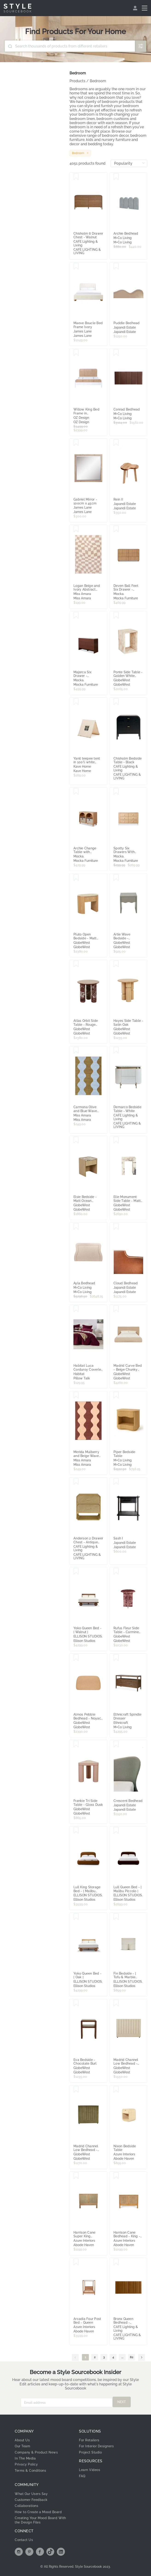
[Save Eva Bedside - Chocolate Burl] (76, 2003)
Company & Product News (36, 2452)
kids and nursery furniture (108, 139)
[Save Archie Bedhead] (116, 176)
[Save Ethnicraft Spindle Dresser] (116, 1657)
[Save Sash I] (116, 1481)
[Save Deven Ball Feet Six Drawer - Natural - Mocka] (116, 529)
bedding (95, 144)
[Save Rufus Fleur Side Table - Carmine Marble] (116, 1571)
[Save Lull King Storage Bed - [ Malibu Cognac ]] (76, 1830)
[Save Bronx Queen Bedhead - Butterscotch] (116, 2262)
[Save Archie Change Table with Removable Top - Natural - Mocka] (76, 791)
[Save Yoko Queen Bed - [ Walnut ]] (76, 1571)
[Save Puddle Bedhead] (116, 266)
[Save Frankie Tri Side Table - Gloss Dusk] (76, 1744)
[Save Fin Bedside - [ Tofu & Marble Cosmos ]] (116, 1916)
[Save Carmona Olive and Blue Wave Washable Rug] (76, 1050)
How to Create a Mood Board (38, 2512)
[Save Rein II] (116, 442)
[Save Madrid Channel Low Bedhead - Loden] (76, 2089)
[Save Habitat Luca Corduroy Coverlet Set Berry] (76, 1309)
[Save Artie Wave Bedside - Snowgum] (116, 877)
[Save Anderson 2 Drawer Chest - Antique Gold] (76, 1481)
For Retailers (89, 2440)
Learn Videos (89, 2470)
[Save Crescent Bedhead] (116, 1744)
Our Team (22, 2446)
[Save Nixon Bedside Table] (116, 2089)
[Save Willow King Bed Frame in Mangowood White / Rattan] (76, 352)
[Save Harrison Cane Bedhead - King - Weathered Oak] (116, 2175)
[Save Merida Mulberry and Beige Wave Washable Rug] (76, 1395)
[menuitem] (135, 8)
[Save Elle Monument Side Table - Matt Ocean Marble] (116, 1140)
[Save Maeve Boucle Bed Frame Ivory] (76, 266)
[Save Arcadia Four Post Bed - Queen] (76, 2262)
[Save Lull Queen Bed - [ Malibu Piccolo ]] (116, 1830)
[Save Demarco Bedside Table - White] (116, 1050)
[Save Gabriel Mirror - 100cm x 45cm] (76, 442)
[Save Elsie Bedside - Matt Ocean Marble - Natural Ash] (76, 1140)
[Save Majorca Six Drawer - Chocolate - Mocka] (76, 615)
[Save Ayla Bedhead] (76, 1226)
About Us (22, 2440)
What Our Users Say (31, 2494)
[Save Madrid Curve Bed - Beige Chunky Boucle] (116, 1309)
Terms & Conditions (30, 2470)
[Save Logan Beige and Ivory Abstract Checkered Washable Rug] (76, 529)
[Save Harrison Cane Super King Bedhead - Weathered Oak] (76, 2175)
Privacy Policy (26, 2464)
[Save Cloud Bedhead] (116, 1226)
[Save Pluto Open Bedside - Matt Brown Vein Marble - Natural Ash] (76, 877)
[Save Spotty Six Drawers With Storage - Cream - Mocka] (116, 791)
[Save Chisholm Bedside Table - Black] (116, 701)
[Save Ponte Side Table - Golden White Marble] (116, 615)
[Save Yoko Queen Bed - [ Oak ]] (76, 1916)
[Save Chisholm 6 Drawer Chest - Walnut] (76, 176)
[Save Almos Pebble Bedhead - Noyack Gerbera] (76, 1657)
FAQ (82, 2476)
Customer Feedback (31, 2500)
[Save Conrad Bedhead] (116, 352)
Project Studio (90, 2452)
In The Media (25, 2458)
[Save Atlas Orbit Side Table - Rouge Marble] (76, 964)
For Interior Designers (96, 2446)
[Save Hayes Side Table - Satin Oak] (116, 964)
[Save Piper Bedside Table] (116, 1395)
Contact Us (24, 2540)
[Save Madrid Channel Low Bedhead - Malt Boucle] (116, 2003)
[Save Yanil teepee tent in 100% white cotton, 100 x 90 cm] (76, 701)
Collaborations (26, 2506)
